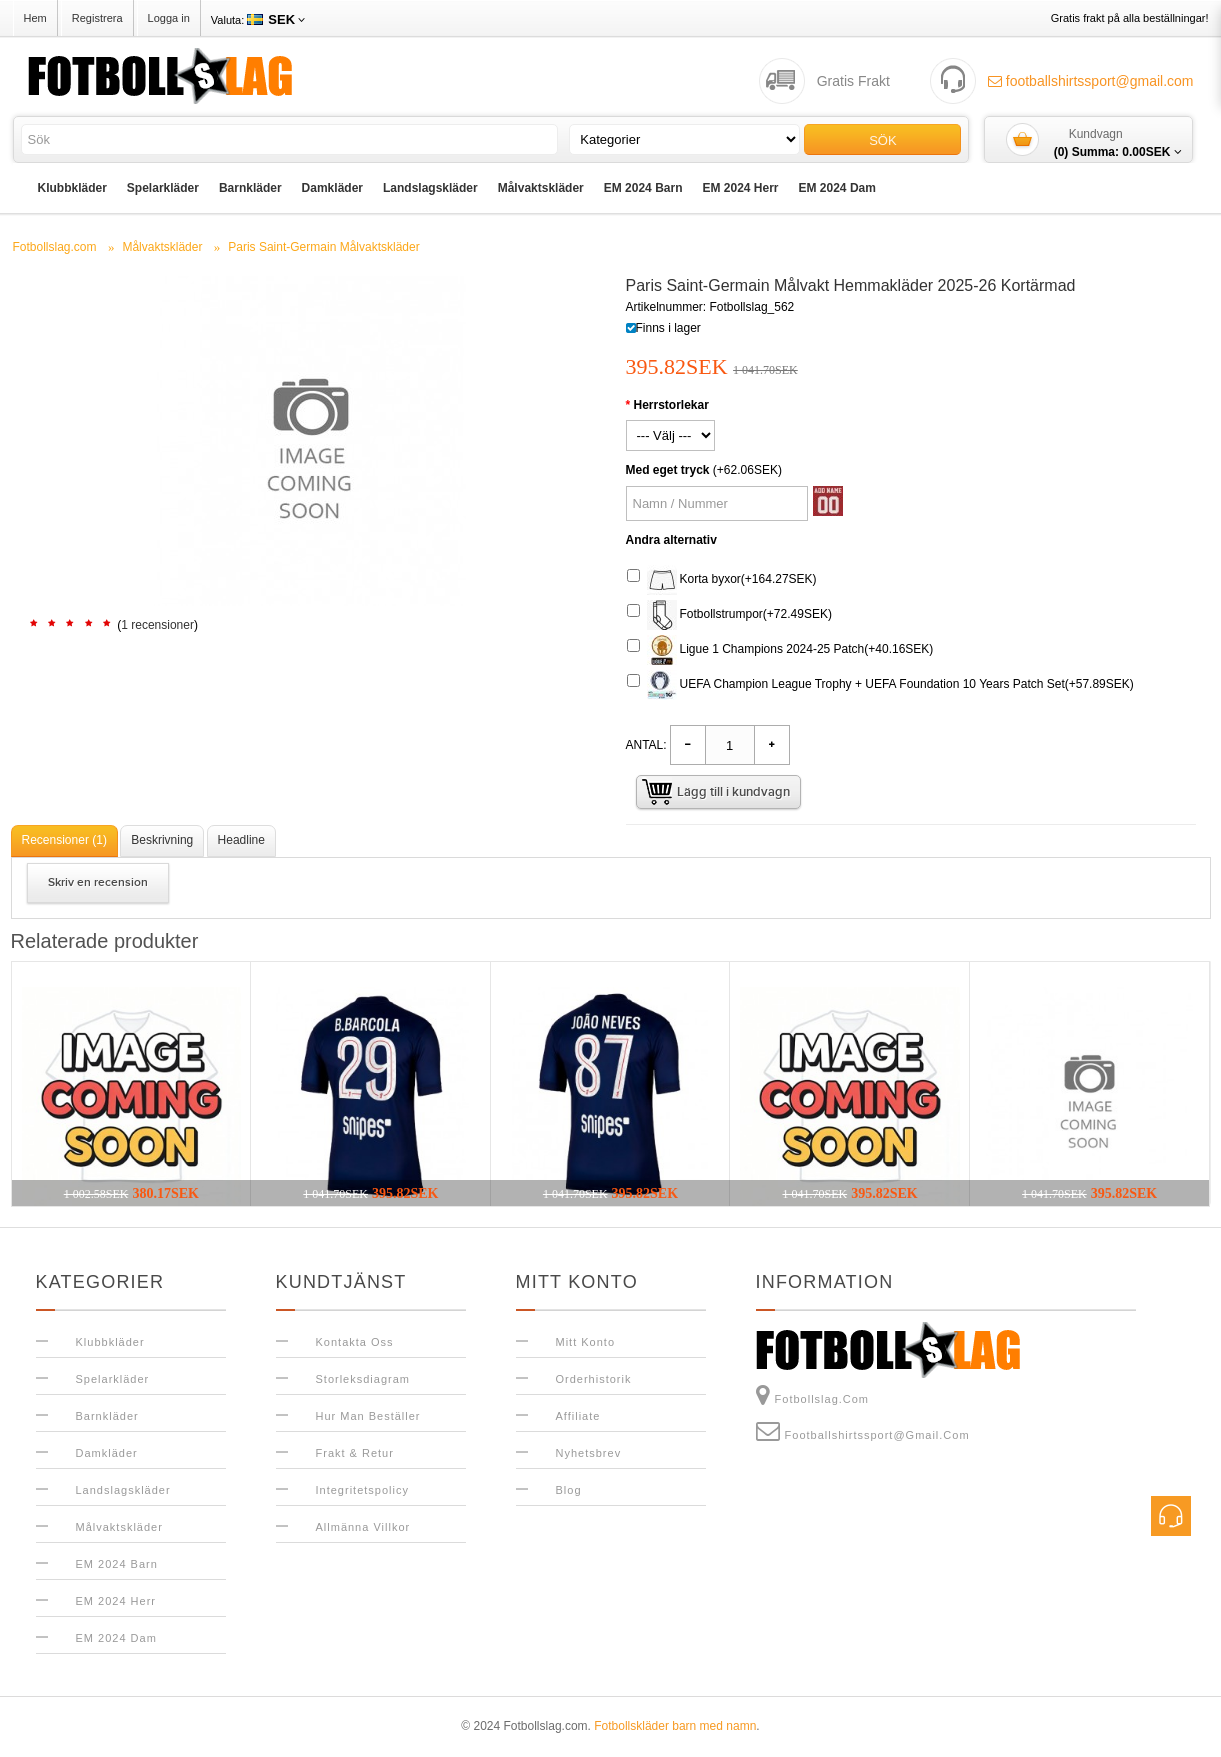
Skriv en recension (98, 882)
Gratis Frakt (853, 81)
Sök (882, 140)
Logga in (169, 18)
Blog (569, 1490)
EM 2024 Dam (837, 188)
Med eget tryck (668, 470)
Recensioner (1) (64, 840)
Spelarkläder (163, 188)
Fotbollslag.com (813, 1395)
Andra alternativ (671, 540)
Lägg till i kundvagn (733, 792)
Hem (35, 18)
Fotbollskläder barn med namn (675, 1726)
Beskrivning (162, 840)
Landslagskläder (430, 188)
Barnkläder (250, 188)
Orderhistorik (594, 1379)
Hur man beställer (368, 1416)
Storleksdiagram (363, 1379)
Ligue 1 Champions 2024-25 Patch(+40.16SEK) (780, 650)
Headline (241, 840)
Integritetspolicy (362, 1490)
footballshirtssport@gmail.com (1091, 81)
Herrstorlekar (671, 405)
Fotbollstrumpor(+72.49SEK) (729, 615)
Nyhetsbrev (589, 1453)
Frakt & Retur (355, 1453)
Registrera (97, 18)
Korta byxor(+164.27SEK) (722, 580)
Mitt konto (586, 1342)
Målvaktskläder (541, 188)
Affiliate (578, 1416)
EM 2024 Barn (643, 188)
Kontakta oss (355, 1342)
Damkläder (332, 188)
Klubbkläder (72, 188)
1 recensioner (157, 625)
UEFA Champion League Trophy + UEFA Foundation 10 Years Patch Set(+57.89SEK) (880, 685)
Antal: (646, 745)
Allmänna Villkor (363, 1527)
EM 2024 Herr (740, 188)
